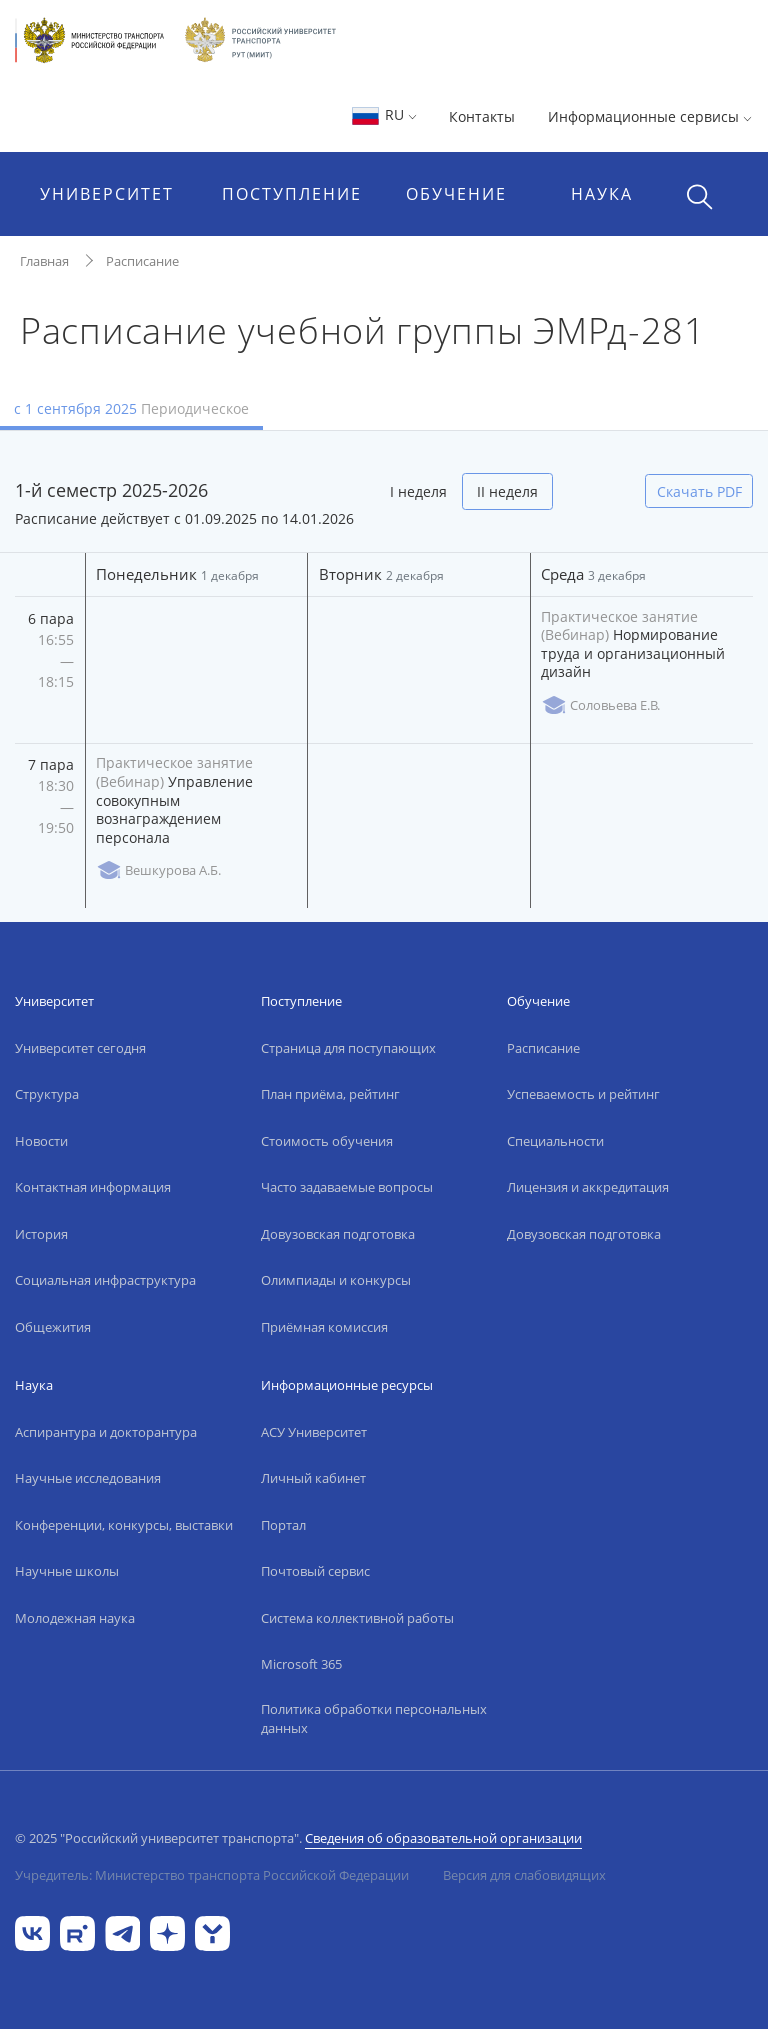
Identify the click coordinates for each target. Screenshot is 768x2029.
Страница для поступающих (348, 1048)
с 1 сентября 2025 (131, 408)
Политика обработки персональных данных (374, 1719)
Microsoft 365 (301, 1664)
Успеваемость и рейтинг (583, 1094)
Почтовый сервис (315, 1571)
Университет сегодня (80, 1048)
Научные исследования (88, 1478)
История (41, 1234)
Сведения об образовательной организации (443, 1838)
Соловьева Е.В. (600, 705)
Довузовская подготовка (338, 1234)
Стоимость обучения (327, 1141)
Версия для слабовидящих (524, 1875)
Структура (47, 1094)
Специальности (555, 1141)
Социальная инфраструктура (105, 1280)
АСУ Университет (314, 1432)
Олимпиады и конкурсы (336, 1280)
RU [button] (383, 114)
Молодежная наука (75, 1618)
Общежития (53, 1327)
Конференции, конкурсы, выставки (124, 1525)
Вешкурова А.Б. (158, 870)
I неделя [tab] (418, 491)
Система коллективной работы (357, 1618)
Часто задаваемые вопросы (347, 1187)
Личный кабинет (313, 1478)
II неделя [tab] (507, 491)
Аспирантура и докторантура (106, 1432)
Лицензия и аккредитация (588, 1187)
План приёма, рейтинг (330, 1094)
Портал (283, 1525)
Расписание (142, 261)
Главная (44, 261)
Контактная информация (93, 1187)
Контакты (482, 116)
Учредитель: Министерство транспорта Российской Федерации (212, 1875)
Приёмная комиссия (324, 1327)
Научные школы (67, 1571)
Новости (41, 1141)
